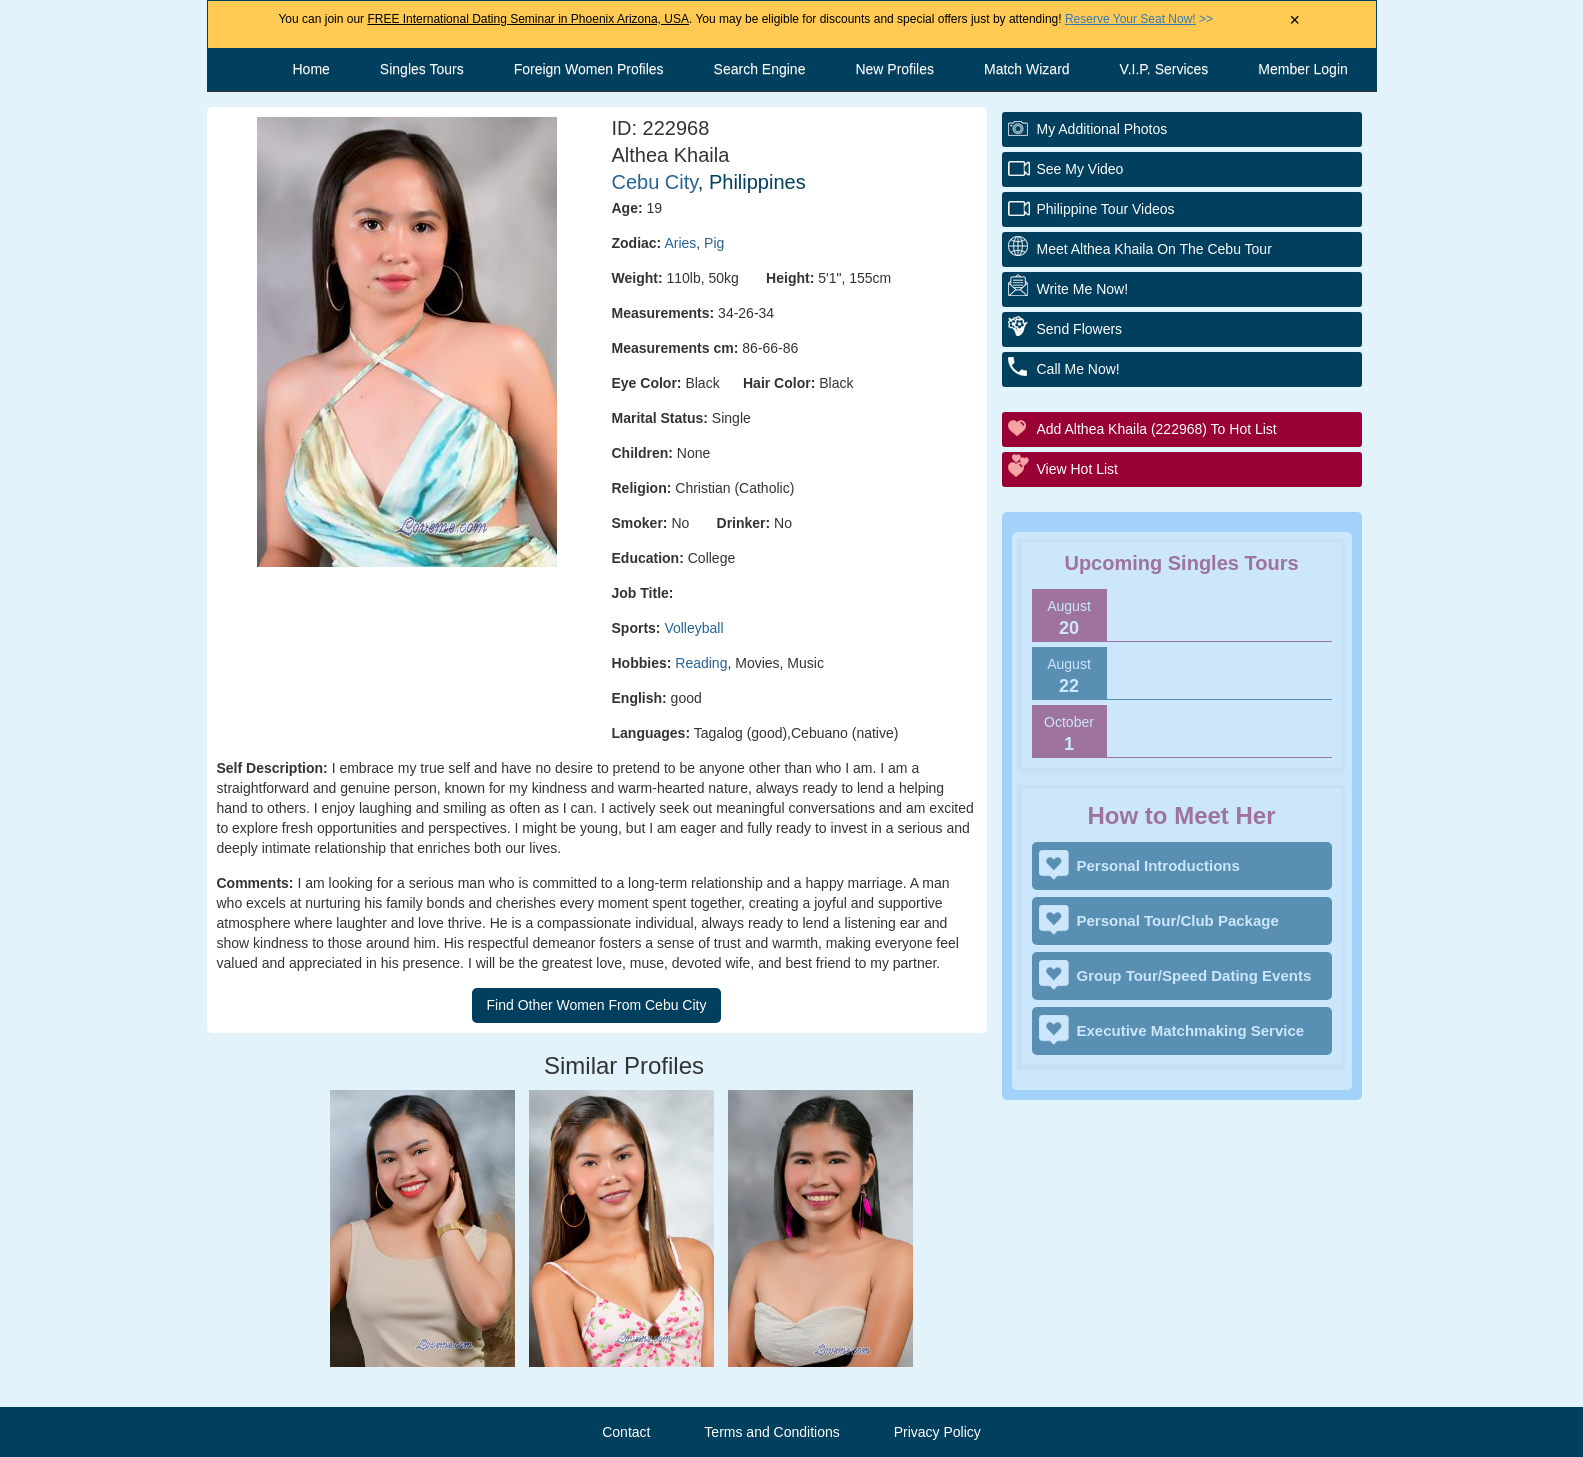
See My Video (1080, 169)
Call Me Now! (1078, 369)
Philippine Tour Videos (1106, 209)
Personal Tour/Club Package (1178, 920)
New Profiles (894, 69)
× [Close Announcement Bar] (1294, 20)
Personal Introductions (1158, 865)
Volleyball (693, 628)
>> (1139, 19)
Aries (680, 243)
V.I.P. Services (1164, 69)
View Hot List (1077, 469)
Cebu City (655, 182)
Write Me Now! (1083, 289)
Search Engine (760, 69)
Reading (701, 663)
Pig (714, 243)
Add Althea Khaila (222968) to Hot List (1157, 429)
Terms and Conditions (771, 1432)
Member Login (1303, 69)
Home (311, 69)
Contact (626, 1432)
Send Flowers (1080, 329)
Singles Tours (422, 69)
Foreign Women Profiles (589, 69)
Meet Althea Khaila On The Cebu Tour (1154, 249)
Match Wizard (1027, 69)
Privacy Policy (937, 1432)
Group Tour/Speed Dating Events (1194, 975)
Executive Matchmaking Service (1191, 1030)
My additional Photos (1102, 129)
